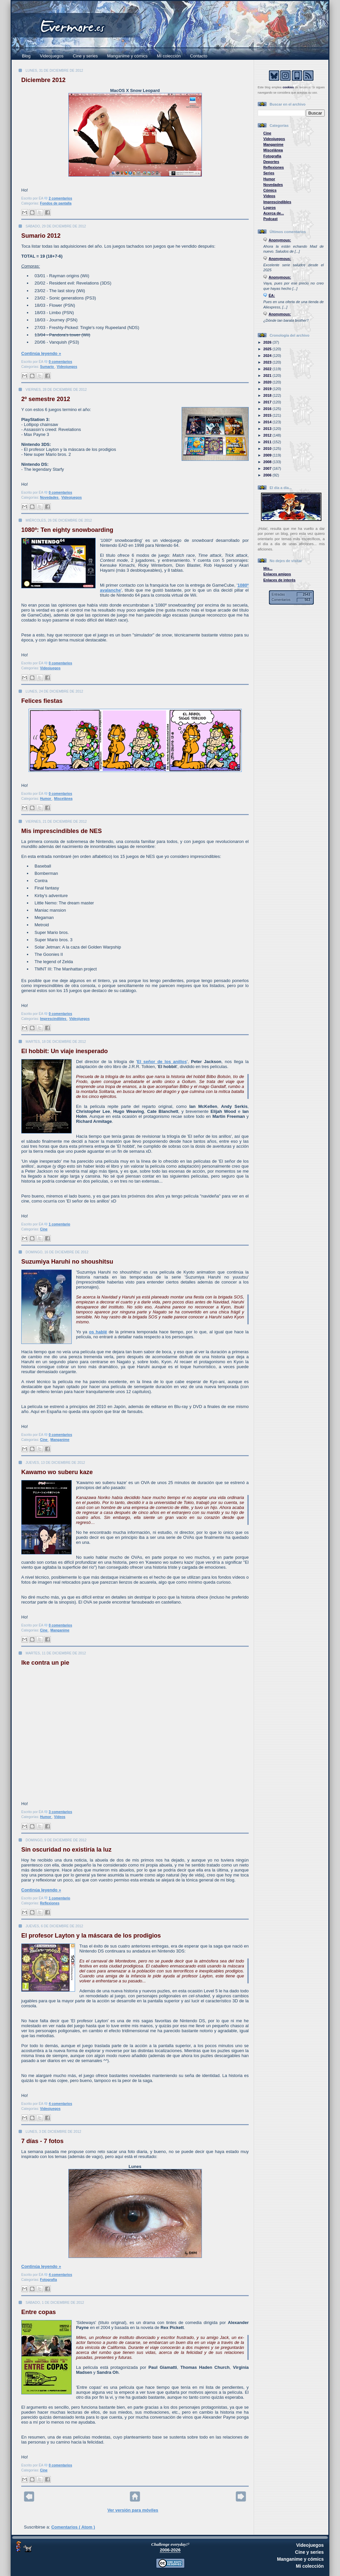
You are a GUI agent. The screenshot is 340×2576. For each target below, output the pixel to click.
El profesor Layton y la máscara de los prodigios (91, 1935)
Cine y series (85, 55)
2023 (268, 362)
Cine (44, 1229)
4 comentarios (60, 2104)
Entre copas (38, 2312)
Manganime (59, 1440)
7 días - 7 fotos (42, 2141)
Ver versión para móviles (132, 2510)
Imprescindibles (53, 1019)
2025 (268, 349)
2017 (268, 402)
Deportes (271, 162)
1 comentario (59, 1224)
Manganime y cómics (127, 55)
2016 (268, 409)
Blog (26, 55)
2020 (268, 382)
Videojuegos (51, 55)
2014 (268, 422)
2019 (268, 389)
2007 (268, 468)
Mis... (268, 568)
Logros (269, 207)
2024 (268, 356)
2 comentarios (60, 198)
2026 (268, 342)
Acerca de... (273, 213)
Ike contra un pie (45, 1662)
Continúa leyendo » (41, 353)
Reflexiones (49, 1903)
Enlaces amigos (277, 574)
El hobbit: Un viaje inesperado (64, 1051)
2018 (268, 395)
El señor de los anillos (162, 1061)
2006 (268, 475)
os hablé (98, 1331)
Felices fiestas (41, 701)
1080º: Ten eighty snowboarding (67, 530)
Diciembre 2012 (43, 80)
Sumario (47, 367)
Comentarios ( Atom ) (73, 2527)
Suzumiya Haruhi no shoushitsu (67, 1261)
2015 (268, 415)
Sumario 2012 (40, 235)
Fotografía (48, 2280)
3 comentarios (60, 1812)
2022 (268, 369)
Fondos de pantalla (56, 203)
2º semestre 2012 (45, 399)
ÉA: (272, 295)
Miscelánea (63, 798)
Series (268, 173)
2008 (268, 462)
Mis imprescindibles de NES (61, 831)
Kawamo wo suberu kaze (57, 1472)
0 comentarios (60, 362)
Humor (46, 798)
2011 (268, 442)
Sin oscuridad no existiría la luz (66, 1849)
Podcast (270, 219)
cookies (288, 87)
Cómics (270, 190)
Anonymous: (280, 240)
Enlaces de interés (279, 580)
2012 (268, 435)
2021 (268, 375)
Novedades (49, 497)
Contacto (198, 55)
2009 (268, 455)
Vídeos (59, 1817)
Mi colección (169, 55)
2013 (268, 429)
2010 (268, 449)
